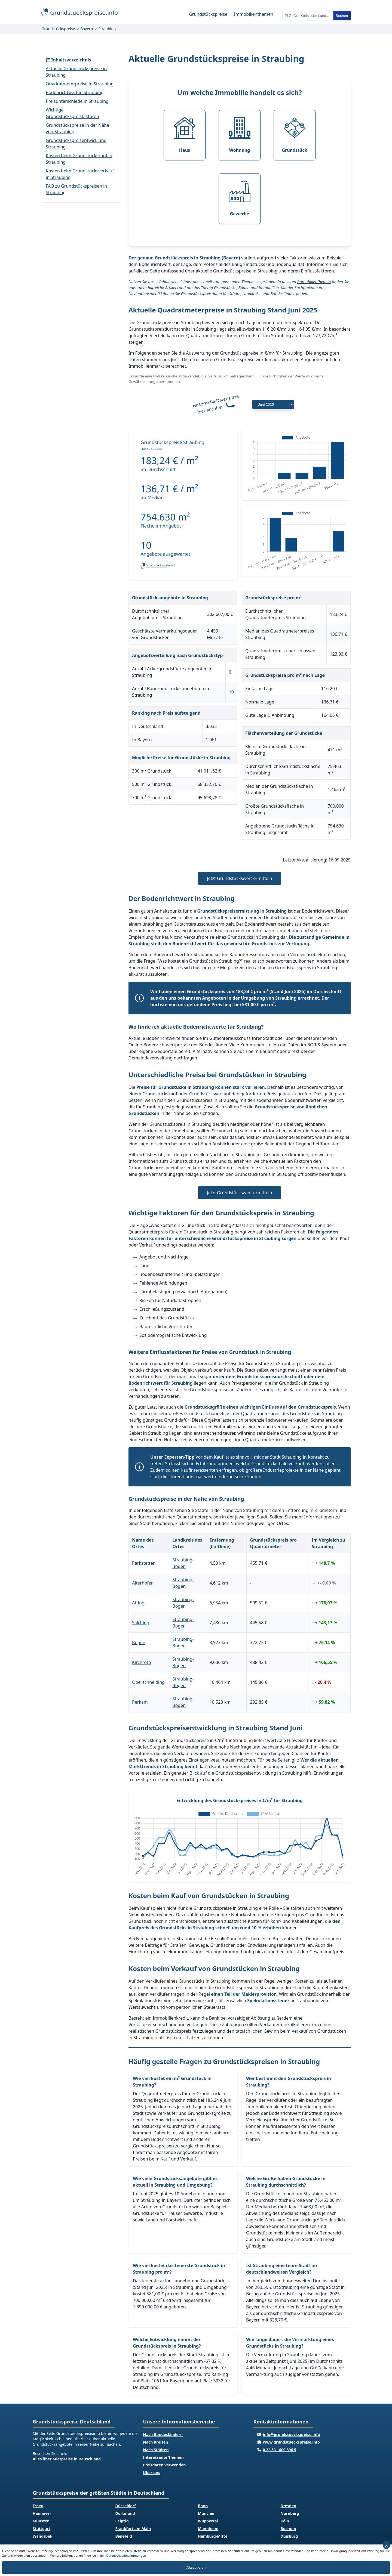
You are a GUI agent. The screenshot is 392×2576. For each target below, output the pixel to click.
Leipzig (122, 2521)
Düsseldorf (125, 2505)
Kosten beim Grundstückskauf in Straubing (79, 159)
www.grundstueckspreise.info (291, 2442)
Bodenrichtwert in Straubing (75, 92)
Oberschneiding (148, 1682)
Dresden (288, 2505)
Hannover (42, 2513)
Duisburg (289, 2536)
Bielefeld (123, 2536)
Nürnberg (290, 2513)
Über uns (151, 2472)
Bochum (288, 2528)
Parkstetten (144, 1563)
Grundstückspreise (208, 14)
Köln (285, 2521)
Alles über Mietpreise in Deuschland (67, 2459)
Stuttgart (41, 2528)
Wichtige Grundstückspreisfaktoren (72, 113)
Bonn (203, 2505)
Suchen (342, 16)
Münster (41, 2521)
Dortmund (125, 2513)
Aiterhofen (143, 1583)
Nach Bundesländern (163, 2434)
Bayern (86, 28)
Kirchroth (141, 1662)
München (207, 2513)
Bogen (138, 1642)
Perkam (140, 1702)
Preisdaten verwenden (164, 2464)
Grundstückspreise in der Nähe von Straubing (77, 128)
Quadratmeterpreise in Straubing (80, 84)
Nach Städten (156, 2449)
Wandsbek (43, 2536)
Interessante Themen (163, 2457)
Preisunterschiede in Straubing (77, 101)
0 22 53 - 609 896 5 (279, 2449)
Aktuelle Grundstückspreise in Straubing (76, 72)
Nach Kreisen (155, 2442)
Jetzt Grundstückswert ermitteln (239, 878)
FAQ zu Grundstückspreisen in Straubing (76, 189)
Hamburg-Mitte (212, 2536)
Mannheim (208, 2528)
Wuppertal (208, 2521)
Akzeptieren (196, 2567)
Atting (138, 1603)
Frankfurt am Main (133, 2528)
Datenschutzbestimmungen (126, 2555)
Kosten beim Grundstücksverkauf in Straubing (80, 174)
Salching (140, 1623)
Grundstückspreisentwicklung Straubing (76, 143)
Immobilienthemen (253, 14)
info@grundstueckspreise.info (291, 2434)
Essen (38, 2505)
